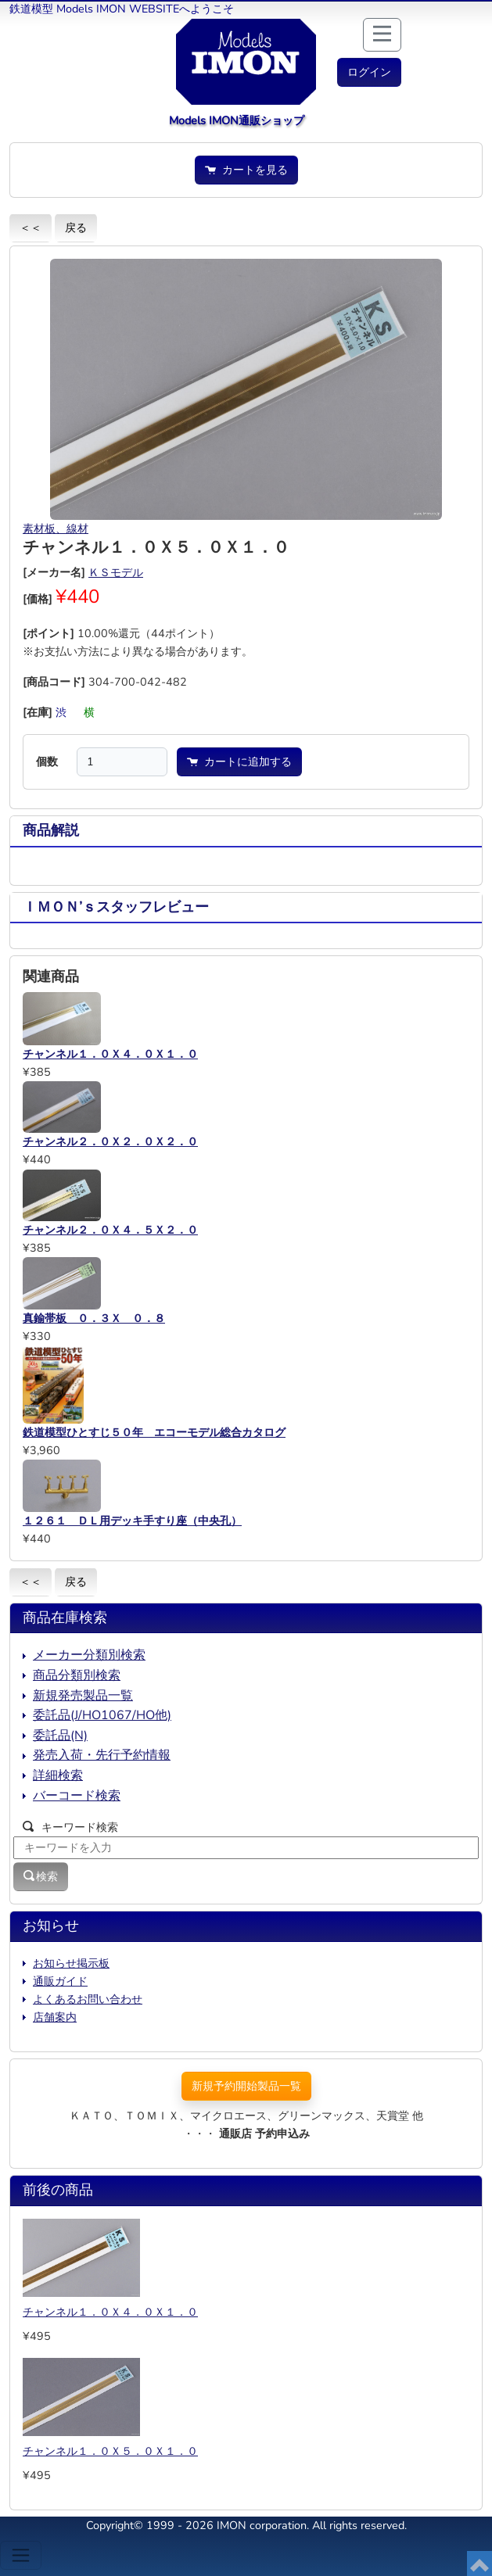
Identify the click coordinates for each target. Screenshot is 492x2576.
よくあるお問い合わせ (87, 1999)
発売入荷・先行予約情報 (102, 1755)
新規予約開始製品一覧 (246, 2086)
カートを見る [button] (246, 169)
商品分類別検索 (76, 1675)
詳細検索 (58, 1775)
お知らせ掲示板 (71, 1963)
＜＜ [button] (30, 227)
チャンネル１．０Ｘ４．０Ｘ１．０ (110, 2312)
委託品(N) (60, 1735)
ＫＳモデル (115, 572)
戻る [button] (76, 227)
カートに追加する (239, 761)
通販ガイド (60, 1981)
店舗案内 (55, 2017)
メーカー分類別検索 (89, 1655)
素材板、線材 (55, 528)
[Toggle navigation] (20, 2555)
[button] (369, 72)
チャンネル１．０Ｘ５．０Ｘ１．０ (110, 2451)
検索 (40, 1876)
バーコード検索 (76, 1795)
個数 (47, 761)
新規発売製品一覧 (83, 1695)
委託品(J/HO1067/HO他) (102, 1715)
